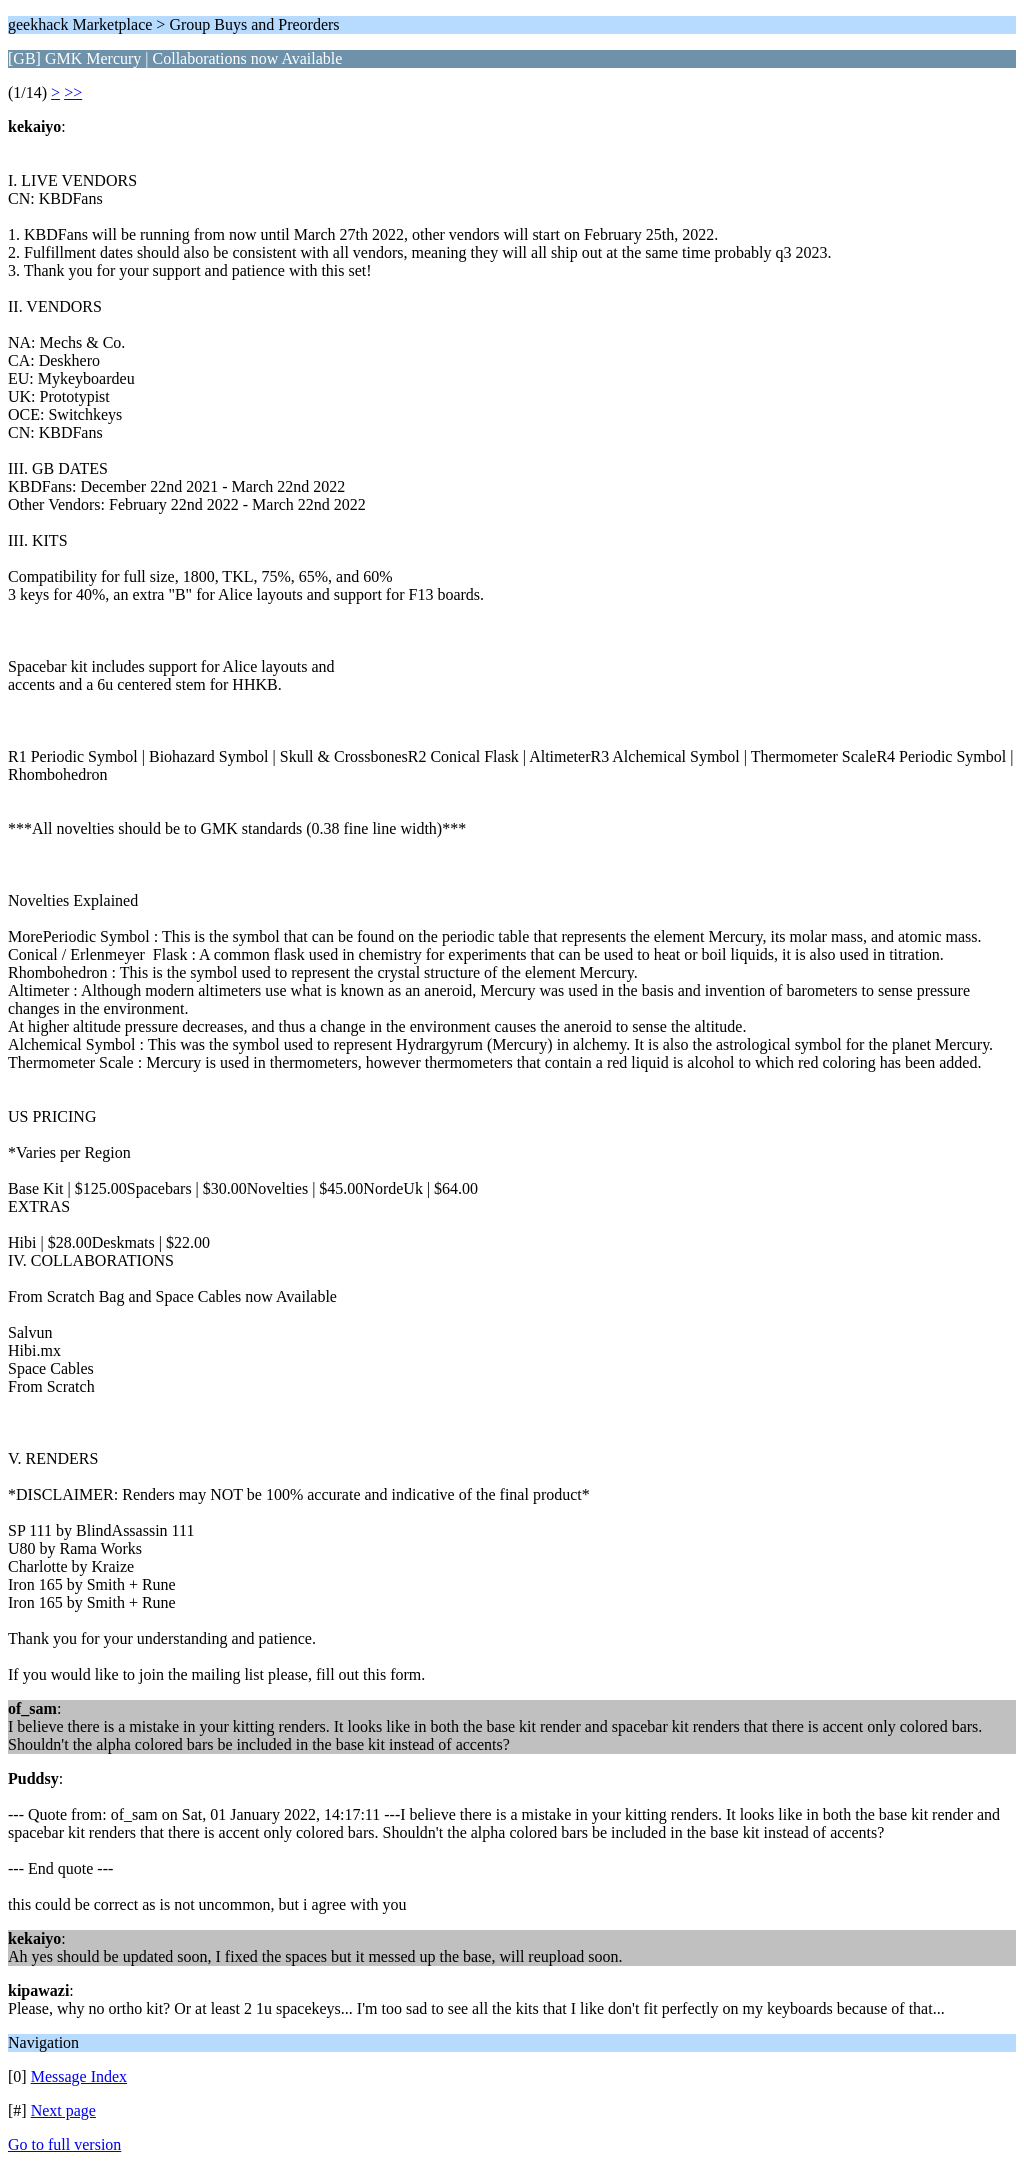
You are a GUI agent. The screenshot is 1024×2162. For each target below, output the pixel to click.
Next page (63, 2110)
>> (73, 92)
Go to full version (64, 2144)
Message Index (79, 2076)
